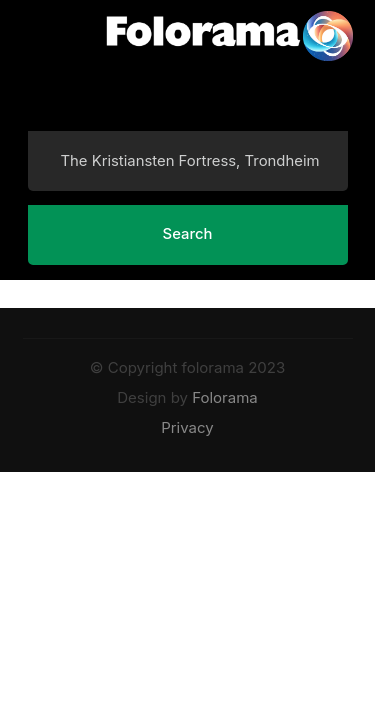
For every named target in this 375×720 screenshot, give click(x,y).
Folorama (225, 397)
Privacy (187, 427)
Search (188, 234)
